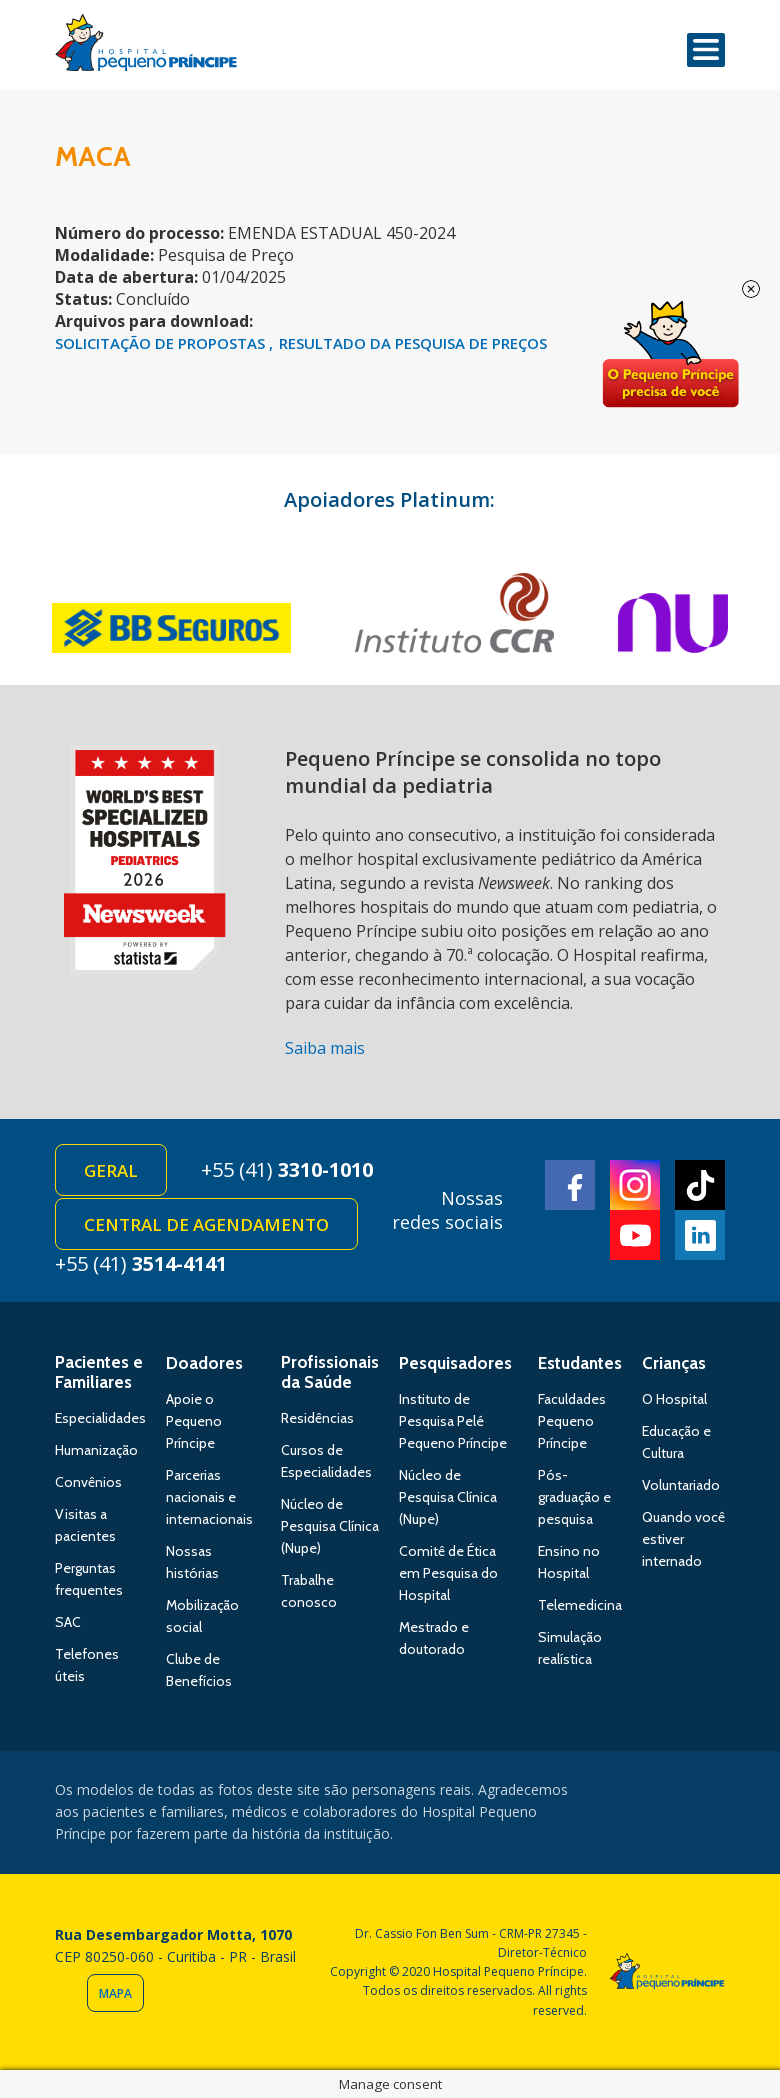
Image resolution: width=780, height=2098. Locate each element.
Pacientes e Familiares (99, 1372)
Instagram (635, 1185)
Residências (317, 1418)
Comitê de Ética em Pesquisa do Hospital (448, 1573)
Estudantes (580, 1363)
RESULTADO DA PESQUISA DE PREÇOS (413, 343)
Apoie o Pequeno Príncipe (194, 1421)
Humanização (96, 1450)
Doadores (204, 1363)
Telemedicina (580, 1605)
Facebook (570, 1185)
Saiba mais (325, 1048)
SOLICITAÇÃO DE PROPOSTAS (162, 343)
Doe (670, 355)
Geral (111, 1170)
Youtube (635, 1235)
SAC (68, 1622)
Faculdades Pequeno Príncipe (572, 1421)
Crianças (674, 1363)
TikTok (700, 1185)
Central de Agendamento (206, 1224)
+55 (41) (287, 1169)
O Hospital (674, 1399)
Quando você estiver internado (683, 1539)
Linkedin (700, 1235)
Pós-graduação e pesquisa (574, 1497)
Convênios (88, 1482)
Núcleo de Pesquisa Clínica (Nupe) (330, 1526)
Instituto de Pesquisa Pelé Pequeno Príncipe (453, 1421)
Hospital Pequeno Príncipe (146, 47)
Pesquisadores (455, 1363)
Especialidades (100, 1418)
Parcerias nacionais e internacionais (209, 1497)
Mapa (115, 1993)
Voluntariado (681, 1485)
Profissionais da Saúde (330, 1372)
